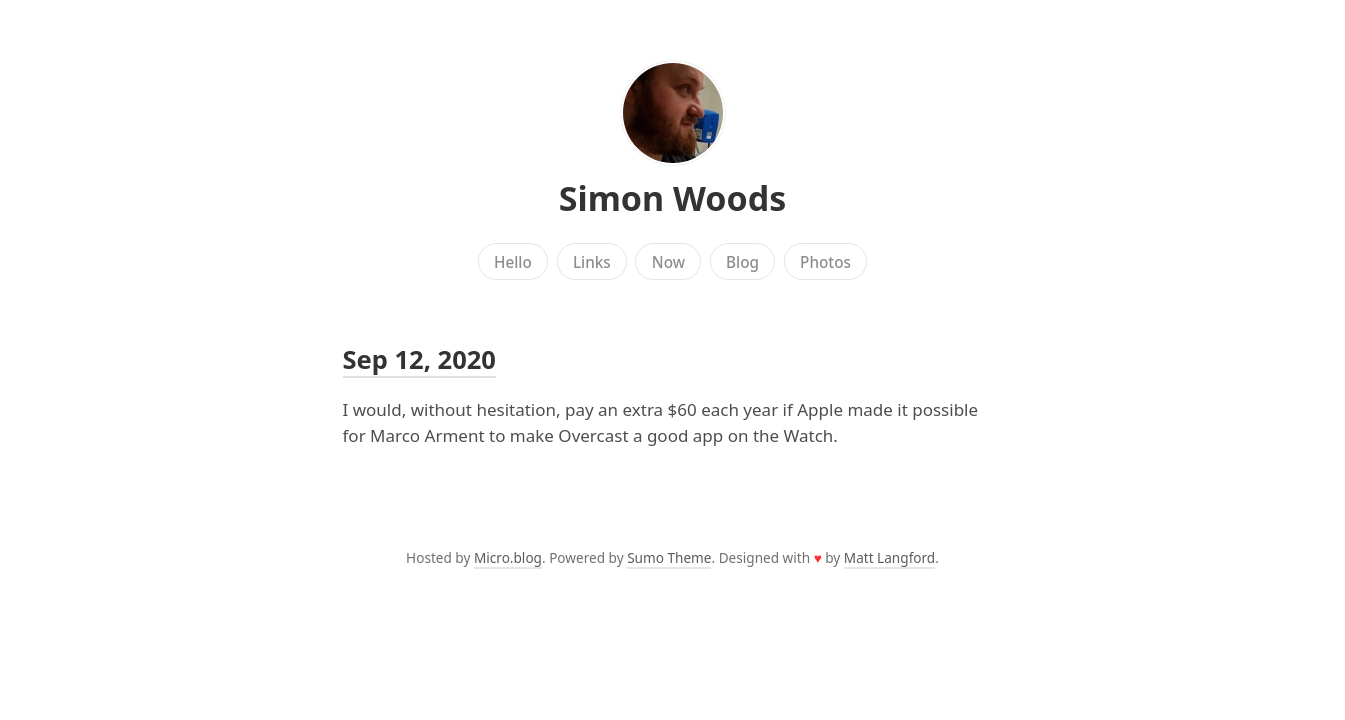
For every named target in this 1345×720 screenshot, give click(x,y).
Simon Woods (673, 198)
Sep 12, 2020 (419, 359)
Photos (825, 262)
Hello (513, 262)
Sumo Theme (669, 557)
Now (668, 262)
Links (592, 262)
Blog (742, 262)
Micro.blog (508, 557)
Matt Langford (889, 557)
